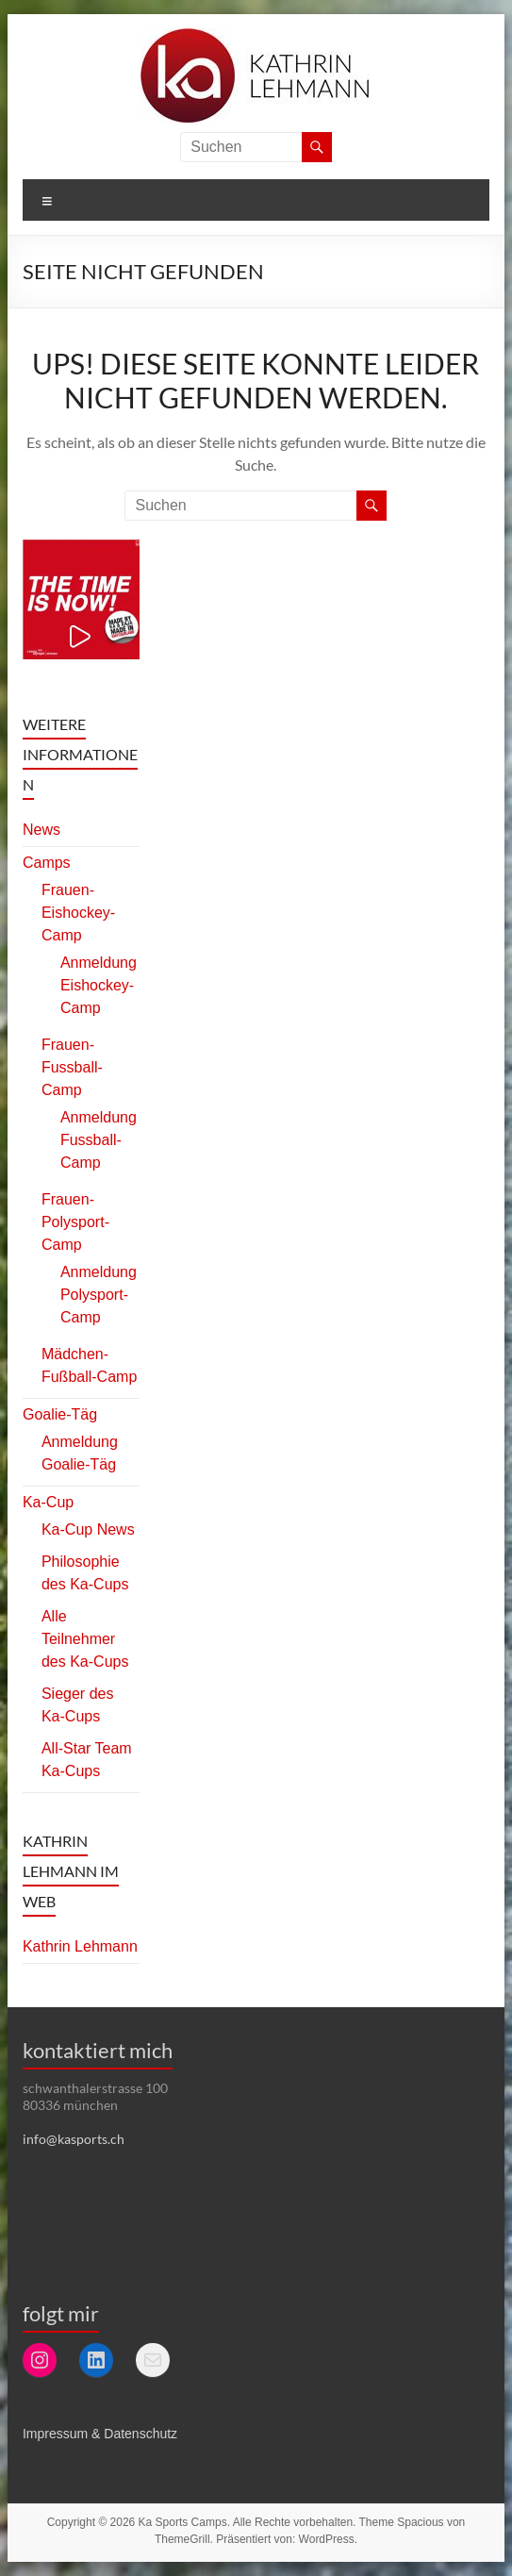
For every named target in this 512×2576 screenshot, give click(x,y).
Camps (47, 863)
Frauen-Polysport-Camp (75, 1222)
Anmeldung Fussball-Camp (98, 1140)
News (41, 830)
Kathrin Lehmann (80, 1946)
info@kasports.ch (73, 2139)
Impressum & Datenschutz (100, 2433)
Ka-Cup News (88, 1529)
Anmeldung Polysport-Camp (98, 1294)
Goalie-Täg (60, 1414)
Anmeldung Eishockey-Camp (98, 985)
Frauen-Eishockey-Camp (78, 912)
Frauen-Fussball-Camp (72, 1067)
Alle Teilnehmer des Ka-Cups (85, 1639)
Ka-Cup (48, 1502)
